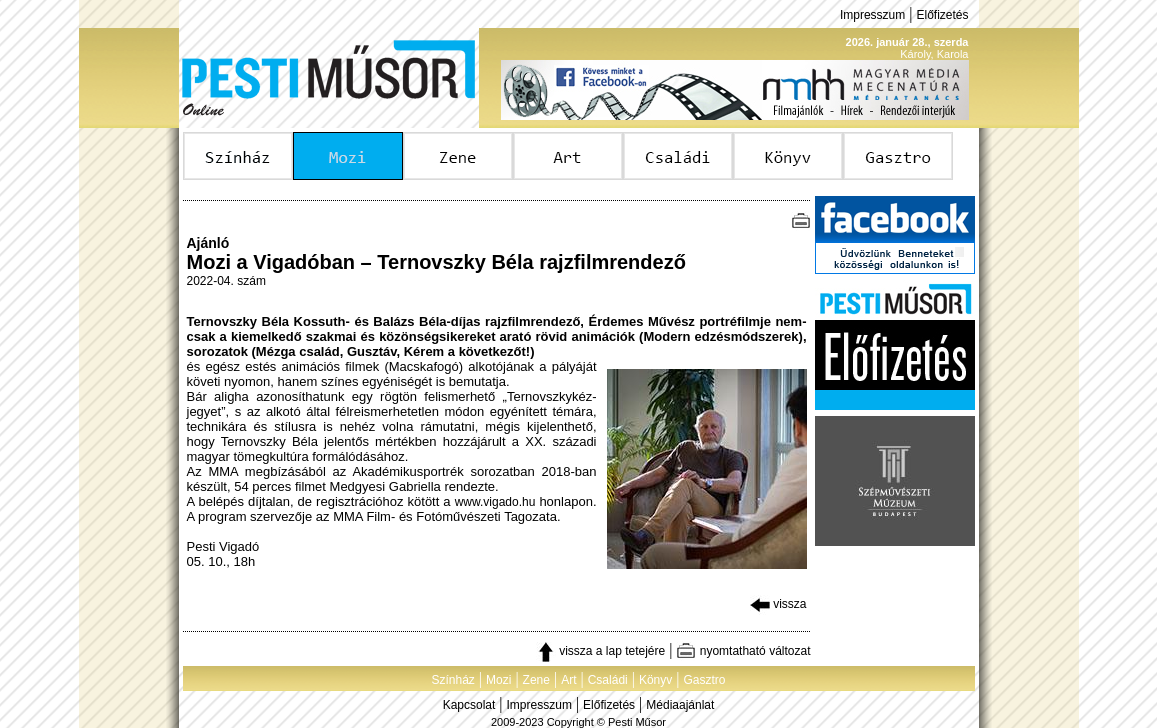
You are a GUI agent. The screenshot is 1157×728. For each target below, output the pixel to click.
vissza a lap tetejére (600, 651)
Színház (452, 680)
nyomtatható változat (743, 651)
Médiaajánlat (680, 705)
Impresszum (872, 15)
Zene (536, 680)
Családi (608, 680)
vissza (778, 604)
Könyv (655, 680)
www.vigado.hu (495, 502)
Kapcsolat (469, 705)
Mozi (498, 680)
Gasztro (705, 680)
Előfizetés (942, 15)
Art (568, 680)
